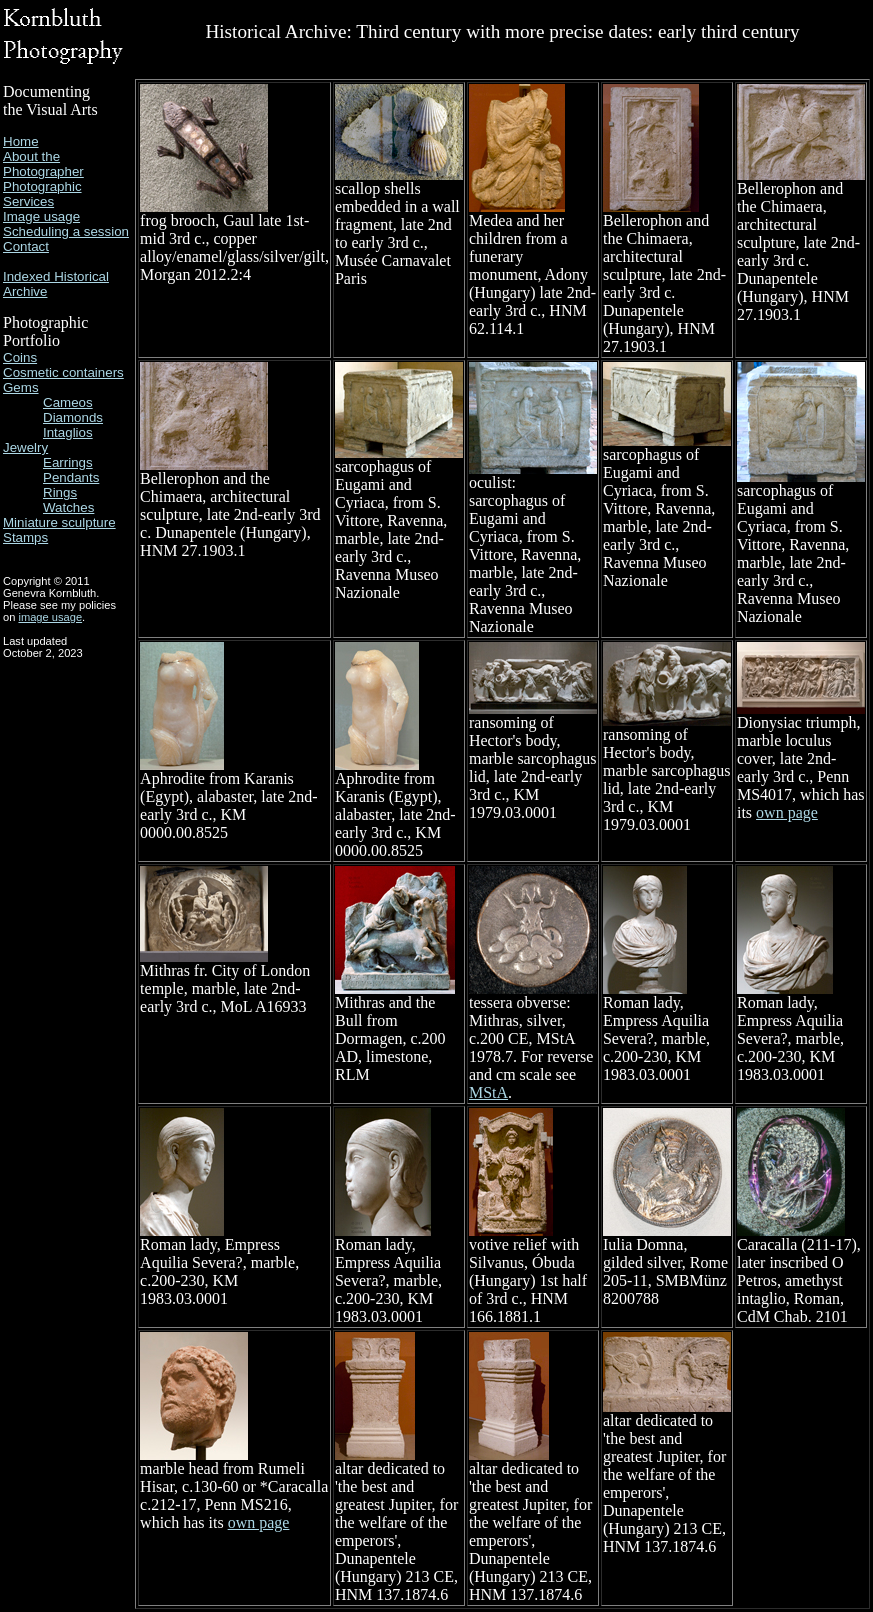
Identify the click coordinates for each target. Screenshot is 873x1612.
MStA (488, 1092)
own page (787, 812)
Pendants (71, 477)
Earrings (68, 462)
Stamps (25, 537)
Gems (21, 387)
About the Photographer (43, 164)
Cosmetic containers (63, 372)
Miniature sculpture (59, 522)
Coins (20, 357)
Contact (26, 246)
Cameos (68, 402)
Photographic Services (42, 194)
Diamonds (73, 417)
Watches (68, 507)
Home (21, 141)
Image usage (41, 216)
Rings (60, 492)
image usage (50, 617)
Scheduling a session (66, 231)
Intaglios (68, 432)
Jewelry (25, 447)
